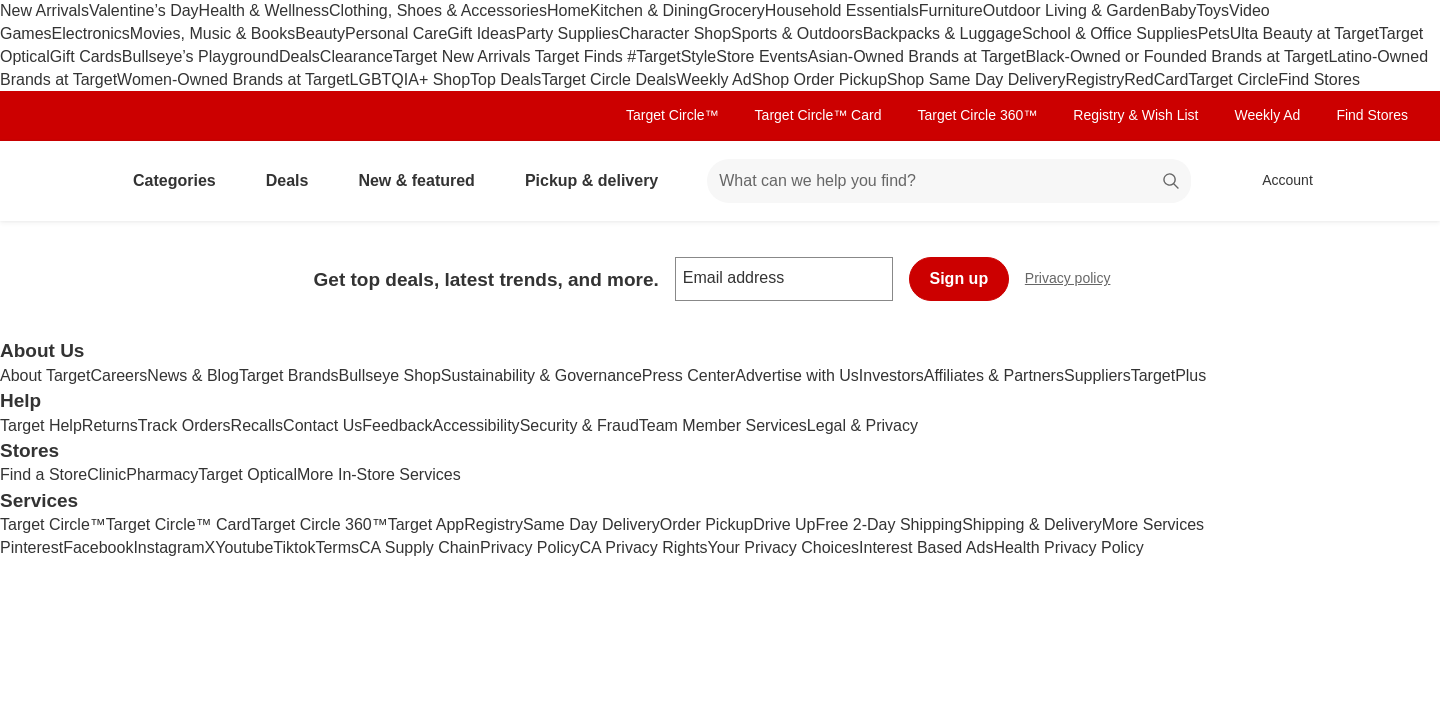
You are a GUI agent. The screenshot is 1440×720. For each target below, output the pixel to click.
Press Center (688, 375)
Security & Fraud (579, 425)
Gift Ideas (481, 33)
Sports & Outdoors (797, 33)
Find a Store (43, 474)
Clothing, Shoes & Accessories (438, 10)
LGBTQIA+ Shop (410, 79)
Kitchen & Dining (649, 10)
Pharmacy (162, 474)
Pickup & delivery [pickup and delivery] (599, 180)
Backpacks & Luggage (942, 33)
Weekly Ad (713, 79)
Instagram (168, 547)
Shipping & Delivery (1032, 524)
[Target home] (64, 181)
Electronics (91, 33)
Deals (299, 56)
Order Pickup (706, 524)
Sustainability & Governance (541, 375)
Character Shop (675, 33)
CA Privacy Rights (644, 547)
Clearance (356, 56)
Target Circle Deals (608, 79)
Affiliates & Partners (994, 375)
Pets (1214, 33)
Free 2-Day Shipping (888, 524)
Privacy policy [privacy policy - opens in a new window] (1076, 280)
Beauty (320, 33)
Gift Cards (86, 56)
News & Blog (193, 375)
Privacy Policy (530, 547)
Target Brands (289, 375)
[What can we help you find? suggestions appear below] (949, 181)
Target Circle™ (672, 115)
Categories (182, 180)
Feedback (397, 425)
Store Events (762, 56)
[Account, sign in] (1277, 181)
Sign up (959, 278)
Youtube (244, 547)
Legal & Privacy (862, 425)
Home (568, 10)
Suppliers (1097, 375)
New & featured (424, 180)
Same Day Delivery (591, 524)
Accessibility (475, 425)
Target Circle (1233, 79)
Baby (1178, 10)
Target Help (41, 425)
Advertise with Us (797, 375)
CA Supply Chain (419, 547)
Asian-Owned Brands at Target (917, 56)
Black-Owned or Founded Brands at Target (1176, 56)
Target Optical (247, 474)
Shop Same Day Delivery (976, 79)
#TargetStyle (671, 56)
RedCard (1156, 79)
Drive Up (784, 524)
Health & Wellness (264, 10)
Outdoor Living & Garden (1071, 10)
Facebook (98, 547)
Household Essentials (842, 10)
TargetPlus (1169, 375)
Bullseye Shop (390, 375)
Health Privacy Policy (1068, 547)
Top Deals (505, 79)
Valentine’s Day (144, 10)
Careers (118, 375)
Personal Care (396, 33)
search (1172, 182)
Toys (1212, 10)
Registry (1095, 79)
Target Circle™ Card (818, 115)
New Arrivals (44, 10)
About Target (45, 375)
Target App (426, 524)
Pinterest (31, 547)
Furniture (951, 10)
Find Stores (1319, 79)
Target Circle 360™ (977, 115)
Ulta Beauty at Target (1304, 33)
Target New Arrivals (464, 56)
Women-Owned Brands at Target (233, 79)
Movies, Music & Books (212, 33)
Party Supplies (567, 33)
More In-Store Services (379, 474)
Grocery (736, 10)
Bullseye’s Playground (200, 56)
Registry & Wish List (1135, 115)
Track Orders (184, 425)
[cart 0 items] (1378, 181)
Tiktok (294, 547)
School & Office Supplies (1110, 33)
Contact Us (322, 425)
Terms (337, 547)
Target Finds (581, 56)
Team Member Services (723, 425)
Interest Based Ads (926, 547)
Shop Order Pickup (819, 79)
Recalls (257, 425)
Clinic (106, 474)
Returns (110, 425)
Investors (891, 375)
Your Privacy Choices (783, 547)
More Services (1153, 524)
